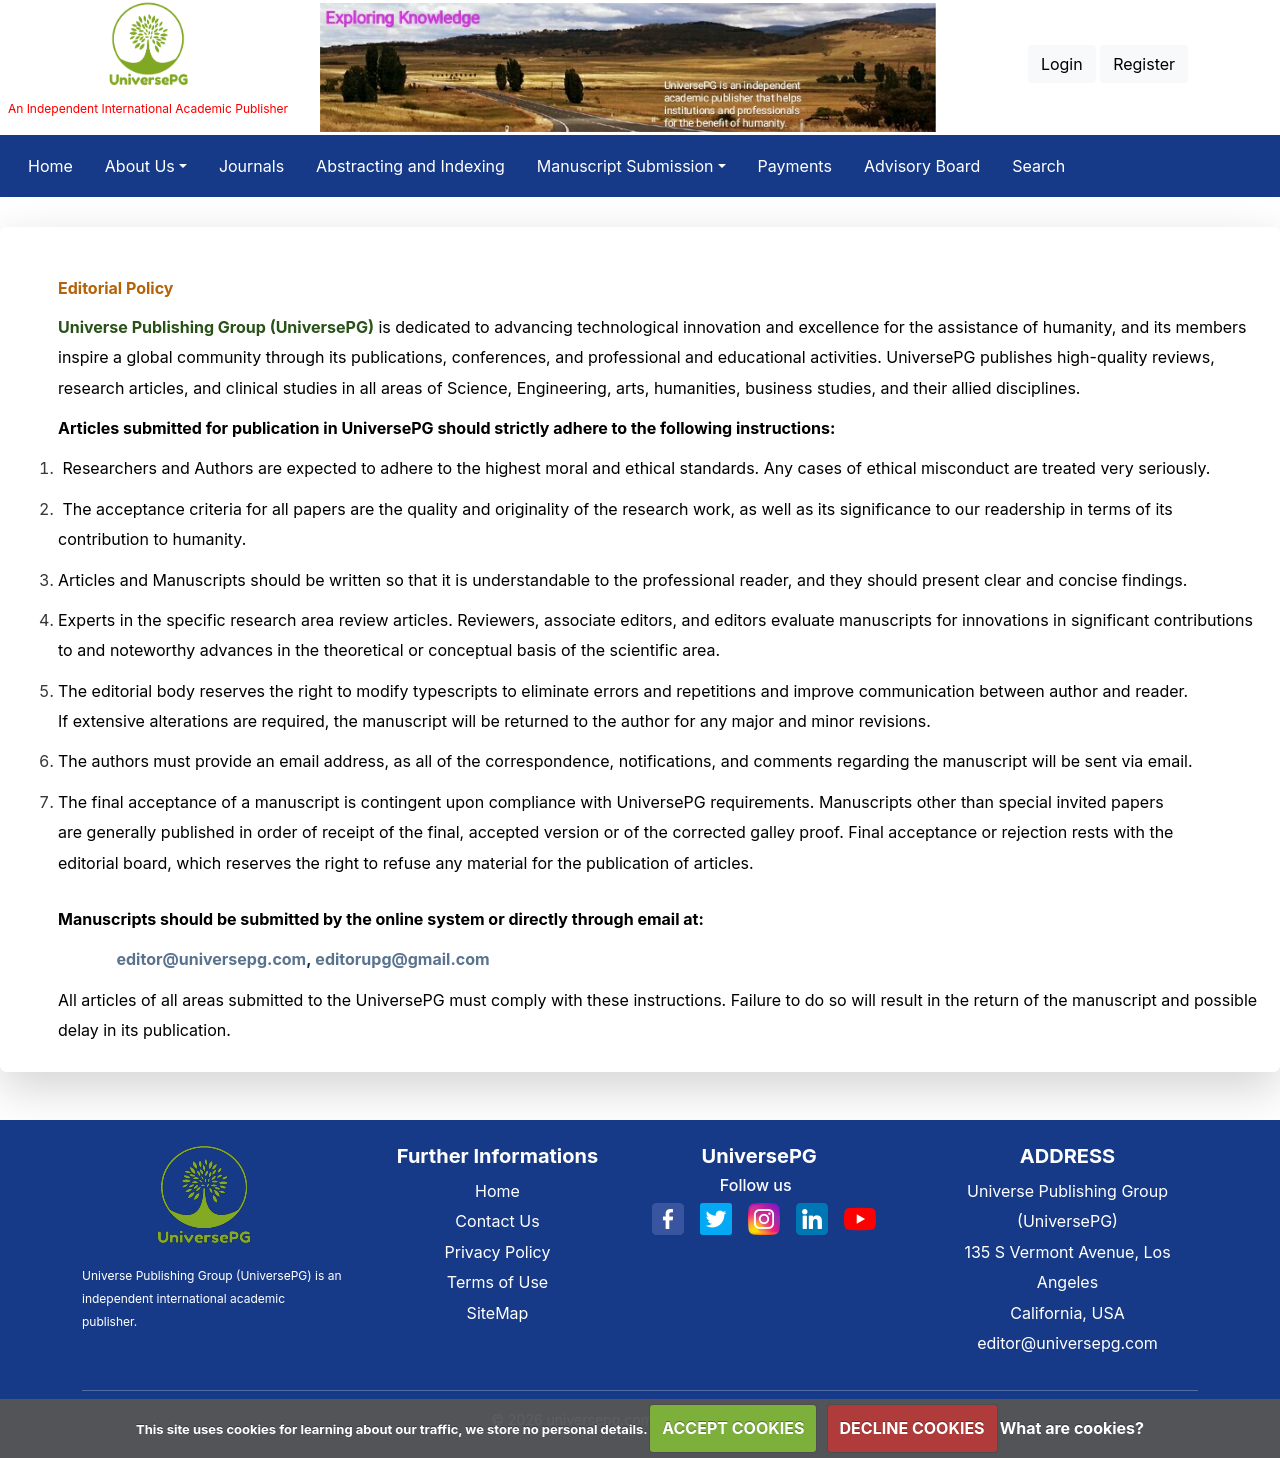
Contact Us (497, 1221)
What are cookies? (1072, 1428)
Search (1038, 166)
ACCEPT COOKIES (733, 1428)
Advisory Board (922, 166)
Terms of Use (497, 1282)
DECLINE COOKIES (912, 1428)
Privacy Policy (498, 1252)
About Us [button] (140, 166)
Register (1144, 64)
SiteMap (498, 1313)
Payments (795, 166)
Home (58, 163)
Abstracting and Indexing (410, 166)
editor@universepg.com (1067, 1343)
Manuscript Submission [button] (625, 166)
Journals (251, 166)
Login (1062, 64)
